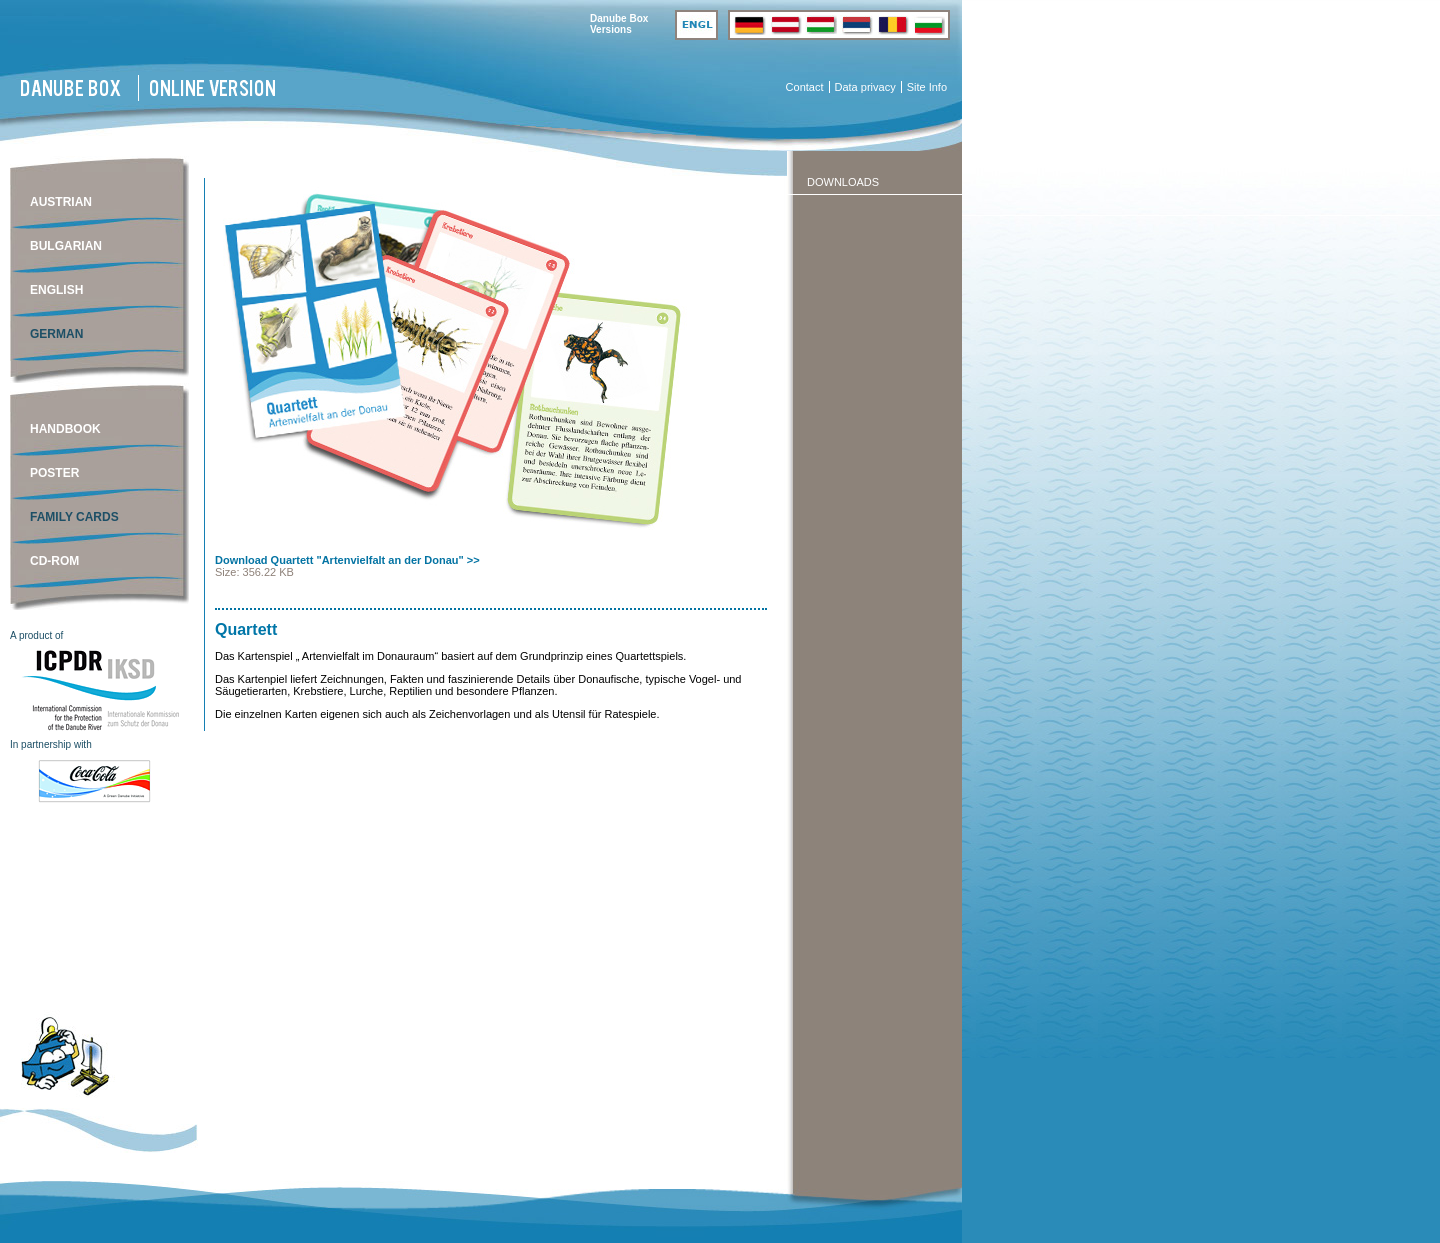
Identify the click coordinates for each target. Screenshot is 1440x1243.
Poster (54, 473)
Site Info (927, 87)
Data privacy (865, 87)
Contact (805, 87)
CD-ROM (54, 561)
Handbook (65, 429)
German (56, 334)
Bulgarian (66, 246)
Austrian (61, 202)
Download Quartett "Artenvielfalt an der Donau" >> (347, 560)
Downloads (843, 182)
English (56, 290)
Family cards (74, 517)
